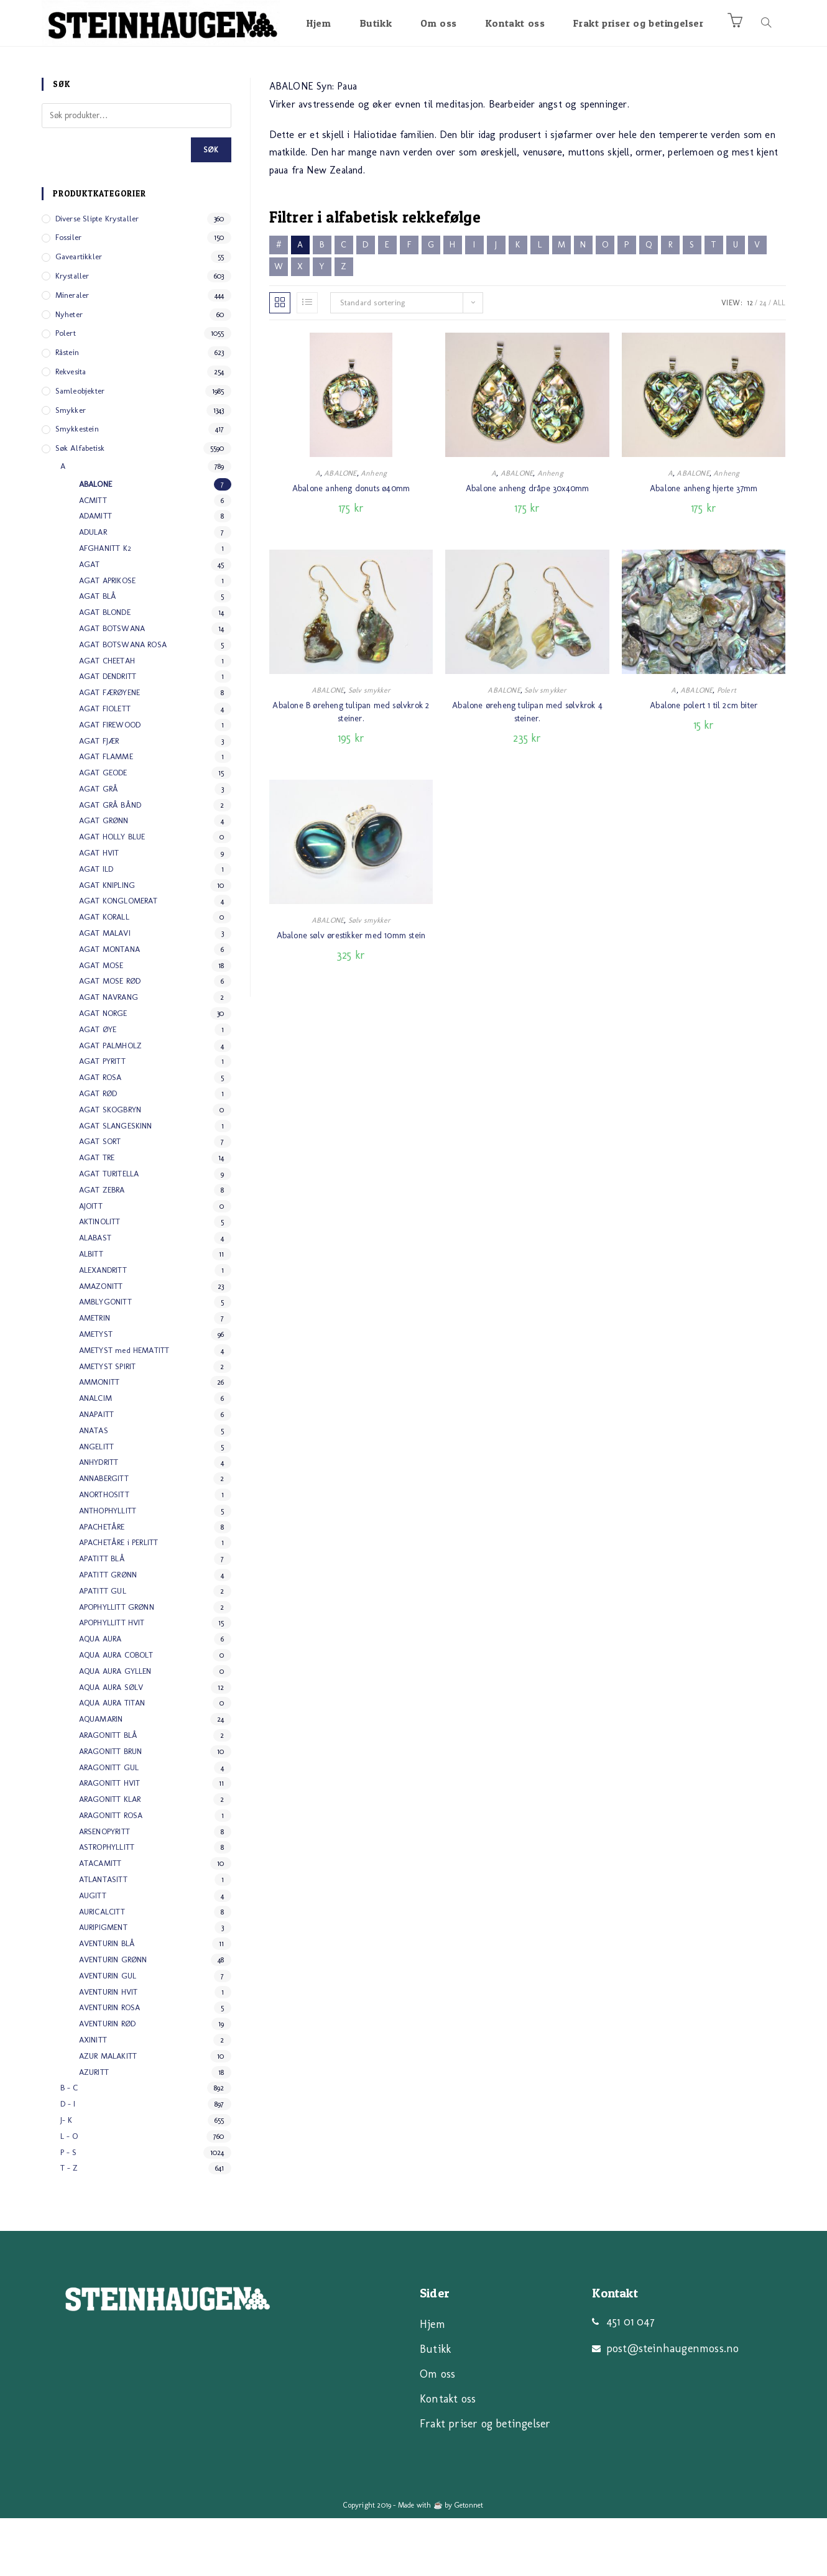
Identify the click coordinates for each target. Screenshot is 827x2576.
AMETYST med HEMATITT (124, 1408)
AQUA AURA (100, 1696)
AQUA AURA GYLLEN (115, 1728)
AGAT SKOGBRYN (110, 1167)
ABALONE (340, 531)
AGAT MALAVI (105, 990)
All (779, 360)
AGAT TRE (97, 1215)
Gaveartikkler (79, 314)
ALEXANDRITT (103, 1327)
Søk (211, 207)
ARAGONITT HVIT (110, 1840)
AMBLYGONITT (105, 1359)
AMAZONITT (101, 1344)
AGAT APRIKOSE (107, 638)
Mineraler (72, 353)
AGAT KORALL (104, 974)
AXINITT (93, 2097)
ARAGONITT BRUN (110, 1809)
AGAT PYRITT (102, 1119)
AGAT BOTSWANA (112, 686)
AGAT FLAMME (106, 814)
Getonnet (469, 2563)
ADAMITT (95, 573)
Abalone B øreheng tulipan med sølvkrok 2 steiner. (350, 770)
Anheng (374, 531)
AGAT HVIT (99, 910)
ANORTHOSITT (104, 1552)
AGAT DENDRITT (108, 734)
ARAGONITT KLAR (110, 1857)
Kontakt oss (448, 2456)
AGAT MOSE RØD (110, 1038)
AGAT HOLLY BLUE (112, 894)
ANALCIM (95, 1456)
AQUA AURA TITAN (112, 1760)
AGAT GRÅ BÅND (110, 862)
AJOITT (91, 1263)
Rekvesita (70, 429)
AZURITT (94, 2130)
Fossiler (68, 295)
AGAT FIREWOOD (110, 782)
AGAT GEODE (103, 830)
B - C (69, 2145)
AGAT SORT (100, 1199)
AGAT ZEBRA (102, 1247)
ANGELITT (96, 1504)
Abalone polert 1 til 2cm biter (703, 763)
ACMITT (93, 558)
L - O (69, 2194)
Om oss (437, 2432)
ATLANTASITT (103, 1937)
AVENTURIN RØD (107, 2081)
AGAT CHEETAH (107, 718)
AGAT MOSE (101, 1023)
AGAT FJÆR (99, 798)
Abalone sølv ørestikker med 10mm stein (351, 993)
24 (762, 360)
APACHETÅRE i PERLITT (119, 1600)
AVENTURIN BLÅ (107, 2001)
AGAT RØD (98, 1151)
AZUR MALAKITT (108, 2113)
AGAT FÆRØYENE (110, 750)
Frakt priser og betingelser (485, 2481)
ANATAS (93, 1488)
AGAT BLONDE (105, 670)
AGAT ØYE (98, 1087)
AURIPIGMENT (103, 1985)
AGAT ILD (96, 926)
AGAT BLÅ (98, 653)
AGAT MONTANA (109, 1007)
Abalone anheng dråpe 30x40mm (527, 546)
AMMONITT (99, 1439)
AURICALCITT (102, 1969)
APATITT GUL (102, 1648)
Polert (726, 748)
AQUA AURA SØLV (111, 1745)
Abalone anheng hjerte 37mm (703, 546)
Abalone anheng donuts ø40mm (351, 546)
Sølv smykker (369, 748)
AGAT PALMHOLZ (110, 1103)
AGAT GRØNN (104, 878)
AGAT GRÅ (99, 846)
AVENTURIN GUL (108, 2033)
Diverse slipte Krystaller (97, 276)
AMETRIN (94, 1375)
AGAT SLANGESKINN (115, 1183)
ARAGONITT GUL (109, 1825)
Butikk (435, 2407)
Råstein (67, 410)
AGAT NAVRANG (108, 1054)
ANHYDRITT (99, 1520)
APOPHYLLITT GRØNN (116, 1664)
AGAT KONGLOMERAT (118, 958)
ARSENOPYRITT (104, 1889)
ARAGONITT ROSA (111, 1873)
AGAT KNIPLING (107, 943)
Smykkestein (77, 486)
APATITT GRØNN (108, 1632)
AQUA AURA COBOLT (116, 1712)
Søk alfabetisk (80, 505)
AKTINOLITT (100, 1279)
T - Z (69, 2225)
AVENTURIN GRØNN (113, 2017)
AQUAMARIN (101, 1776)
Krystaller (72, 333)
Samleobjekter (80, 448)
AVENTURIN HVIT (108, 2049)
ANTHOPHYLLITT (108, 1568)
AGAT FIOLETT (105, 766)
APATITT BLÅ (102, 1616)
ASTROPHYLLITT (107, 1904)
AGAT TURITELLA (109, 1231)
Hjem (432, 2382)
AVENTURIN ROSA (110, 2065)
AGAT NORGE (103, 1071)
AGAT (89, 622)
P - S (68, 2210)
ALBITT (91, 1311)
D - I (68, 2161)
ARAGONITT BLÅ (108, 1793)
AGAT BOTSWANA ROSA (123, 702)
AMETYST (96, 1391)
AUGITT (92, 1953)
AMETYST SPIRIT (107, 1424)
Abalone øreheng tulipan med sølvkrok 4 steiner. (527, 770)
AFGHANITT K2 (105, 606)
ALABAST (95, 1295)
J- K (66, 2177)
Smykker (70, 468)
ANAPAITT (96, 1472)
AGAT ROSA (100, 1135)
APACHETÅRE (102, 1584)
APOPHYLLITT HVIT (112, 1680)
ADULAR (93, 589)
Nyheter (69, 372)
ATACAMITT (100, 1921)
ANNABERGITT (104, 1536)
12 (750, 360)
